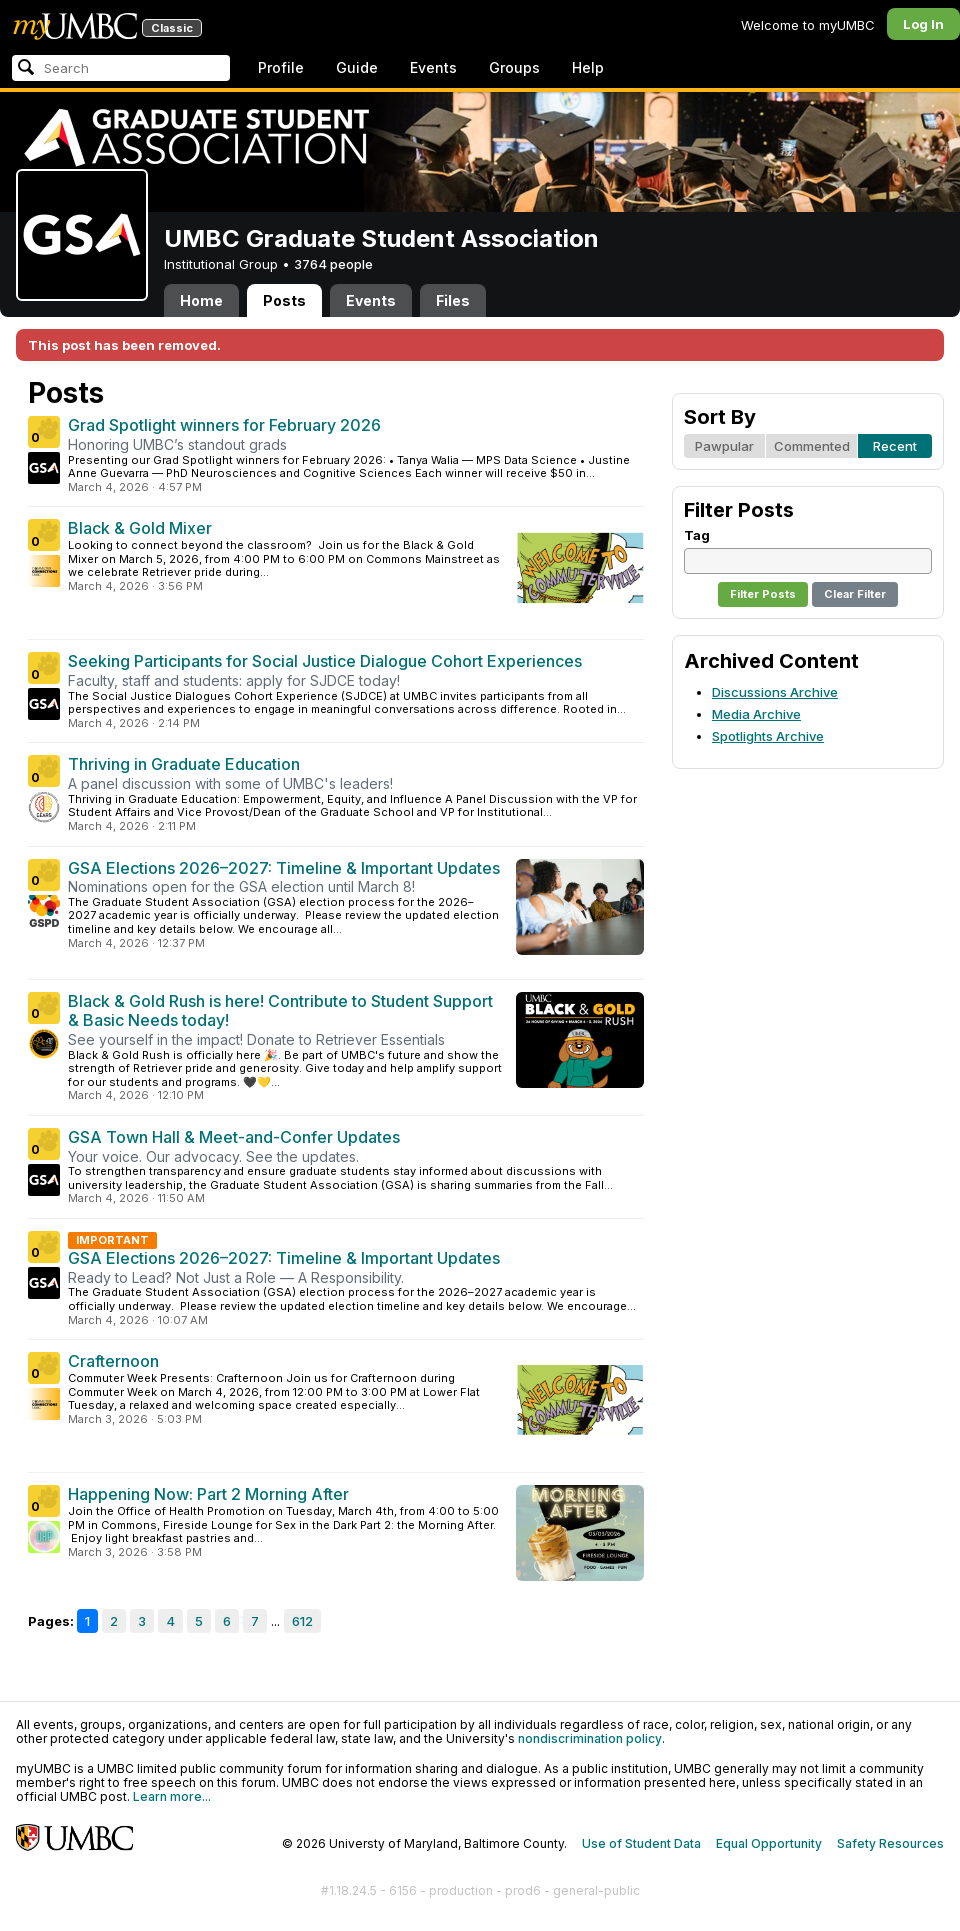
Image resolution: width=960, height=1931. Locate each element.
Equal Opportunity (769, 1843)
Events (433, 67)
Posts (284, 300)
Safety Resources (890, 1843)
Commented (812, 446)
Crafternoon (113, 1361)
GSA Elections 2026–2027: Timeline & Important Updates (284, 868)
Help (588, 67)
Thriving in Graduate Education (184, 764)
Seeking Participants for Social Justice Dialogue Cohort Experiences (325, 661)
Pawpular (724, 446)
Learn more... (172, 1796)
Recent (895, 446)
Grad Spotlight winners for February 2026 (224, 425)
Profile (281, 67)
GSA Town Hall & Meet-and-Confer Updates (234, 1137)
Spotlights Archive (768, 736)
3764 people (333, 264)
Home (201, 300)
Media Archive (756, 714)
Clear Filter (855, 594)
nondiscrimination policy (590, 1738)
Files (453, 300)
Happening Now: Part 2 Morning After (208, 1494)
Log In (923, 24)
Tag (697, 535)
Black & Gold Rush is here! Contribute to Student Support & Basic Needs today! (280, 1011)
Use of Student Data (641, 1843)
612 (302, 1621)
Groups (514, 67)
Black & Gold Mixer (140, 528)
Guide (357, 67)
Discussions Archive (775, 692)
